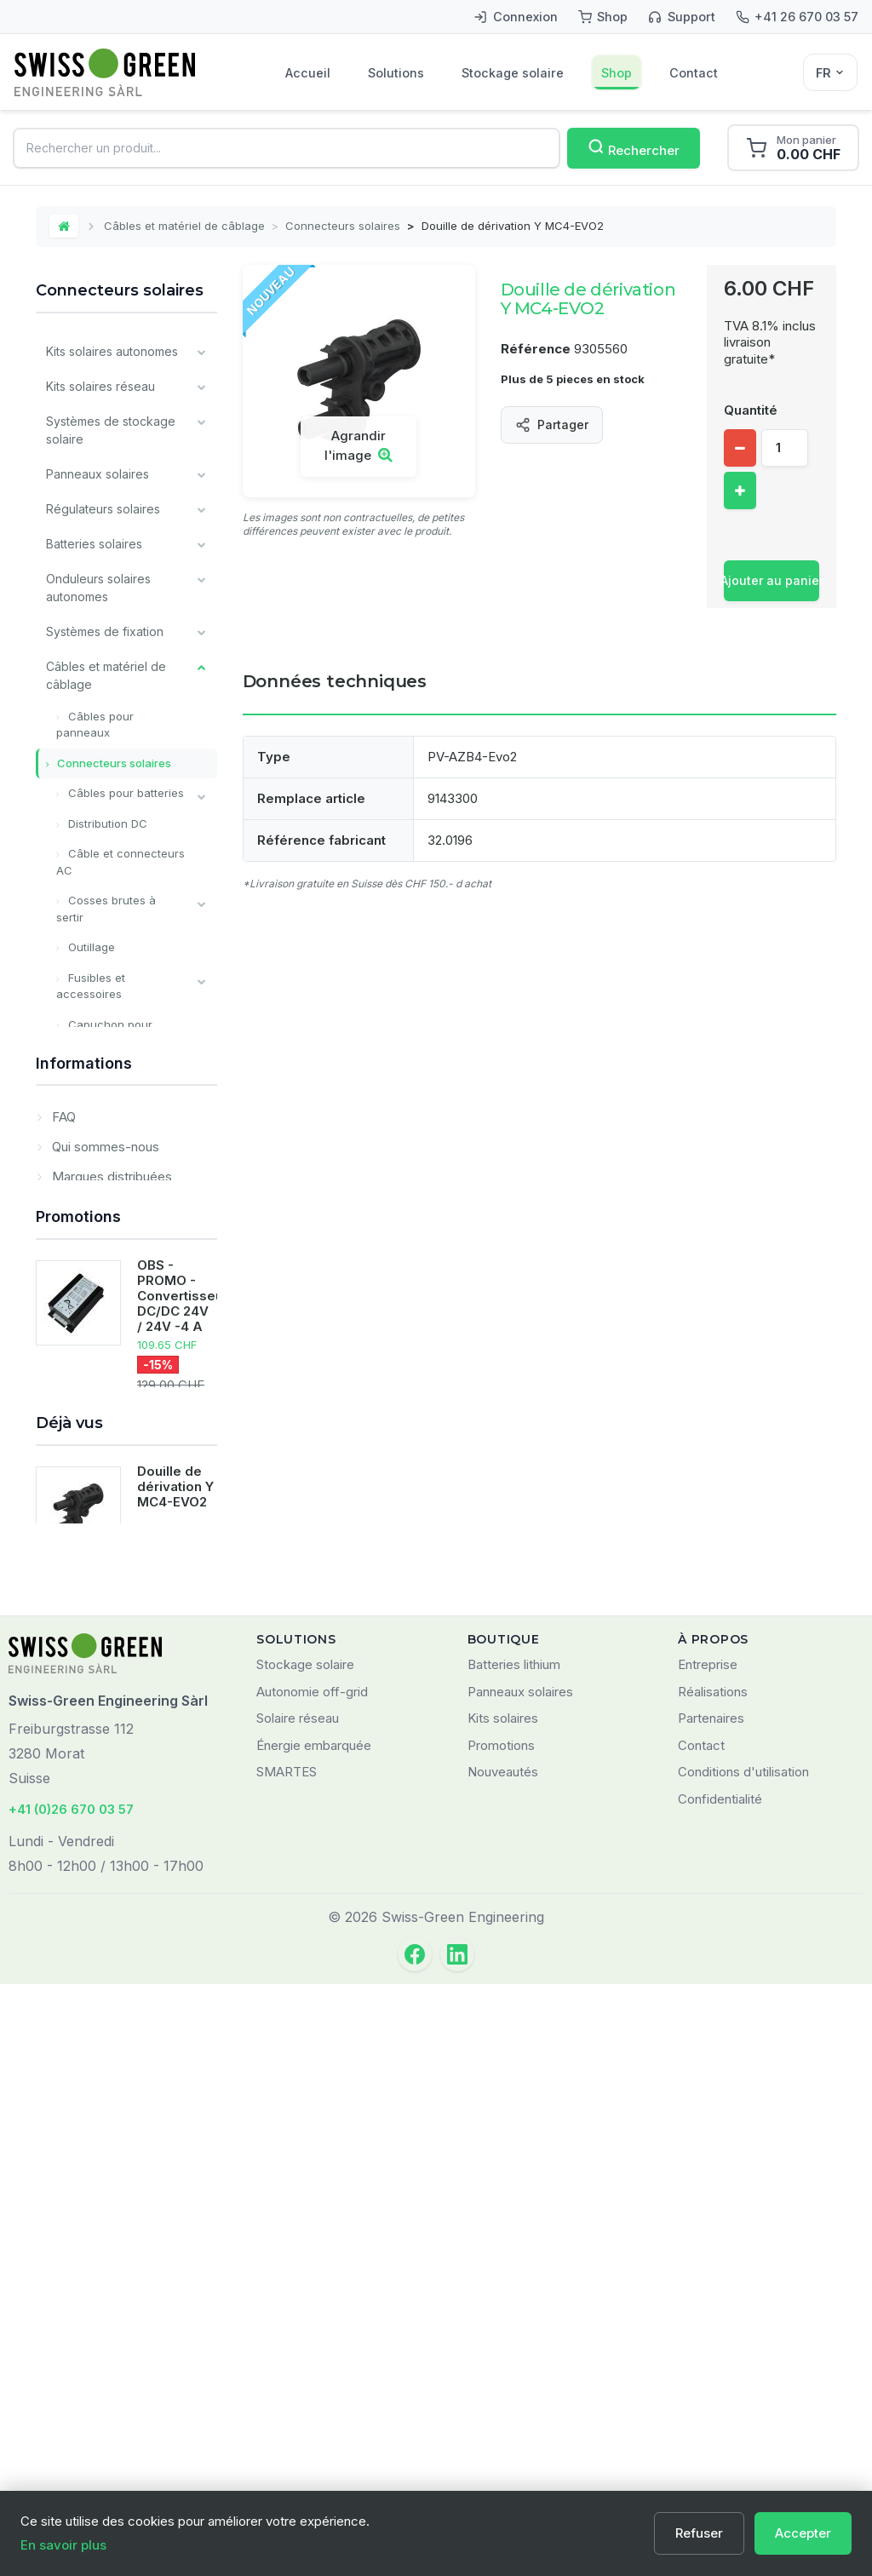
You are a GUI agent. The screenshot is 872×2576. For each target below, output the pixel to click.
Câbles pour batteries (124, 793)
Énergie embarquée (313, 2337)
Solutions (396, 73)
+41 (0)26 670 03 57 (71, 2402)
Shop (616, 73)
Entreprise (707, 2257)
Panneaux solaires (97, 474)
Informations (84, 1508)
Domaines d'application (119, 1647)
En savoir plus (63, 2545)
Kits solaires (503, 2311)
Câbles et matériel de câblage (184, 225)
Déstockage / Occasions (115, 1419)
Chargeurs (75, 1121)
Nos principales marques (115, 1384)
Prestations (77, 1454)
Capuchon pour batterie (104, 1033)
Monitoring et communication (87, 1165)
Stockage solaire (513, 73)
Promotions (78, 1699)
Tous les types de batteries (96, 1340)
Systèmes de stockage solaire (110, 430)
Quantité (750, 410)
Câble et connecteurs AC (120, 861)
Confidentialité (720, 2391)
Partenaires (711, 2311)
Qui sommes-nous (104, 1588)
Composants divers (100, 1209)
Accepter (803, 2533)
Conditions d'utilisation (743, 2364)
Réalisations (713, 2283)
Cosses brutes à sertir (106, 908)
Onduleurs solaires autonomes (98, 587)
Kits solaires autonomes (112, 351)
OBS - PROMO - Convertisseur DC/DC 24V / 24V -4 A (182, 1778)
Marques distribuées (110, 1617)
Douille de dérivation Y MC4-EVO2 (175, 2050)
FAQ (62, 1558)
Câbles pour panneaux (95, 724)
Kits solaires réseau (100, 386)
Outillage (90, 947)
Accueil (307, 73)
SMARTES (286, 2364)
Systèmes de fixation (105, 631)
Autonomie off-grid (312, 2283)
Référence (536, 349)
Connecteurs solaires (342, 225)
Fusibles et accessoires (90, 986)
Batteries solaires (94, 543)
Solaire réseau (297, 2311)
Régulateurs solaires (103, 509)
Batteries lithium (514, 2257)
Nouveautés (503, 2364)
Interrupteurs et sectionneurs (103, 1079)
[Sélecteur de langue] (830, 72)
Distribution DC (106, 823)
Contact (693, 73)
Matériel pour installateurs (83, 1252)
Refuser (699, 2533)
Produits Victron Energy (112, 1296)
